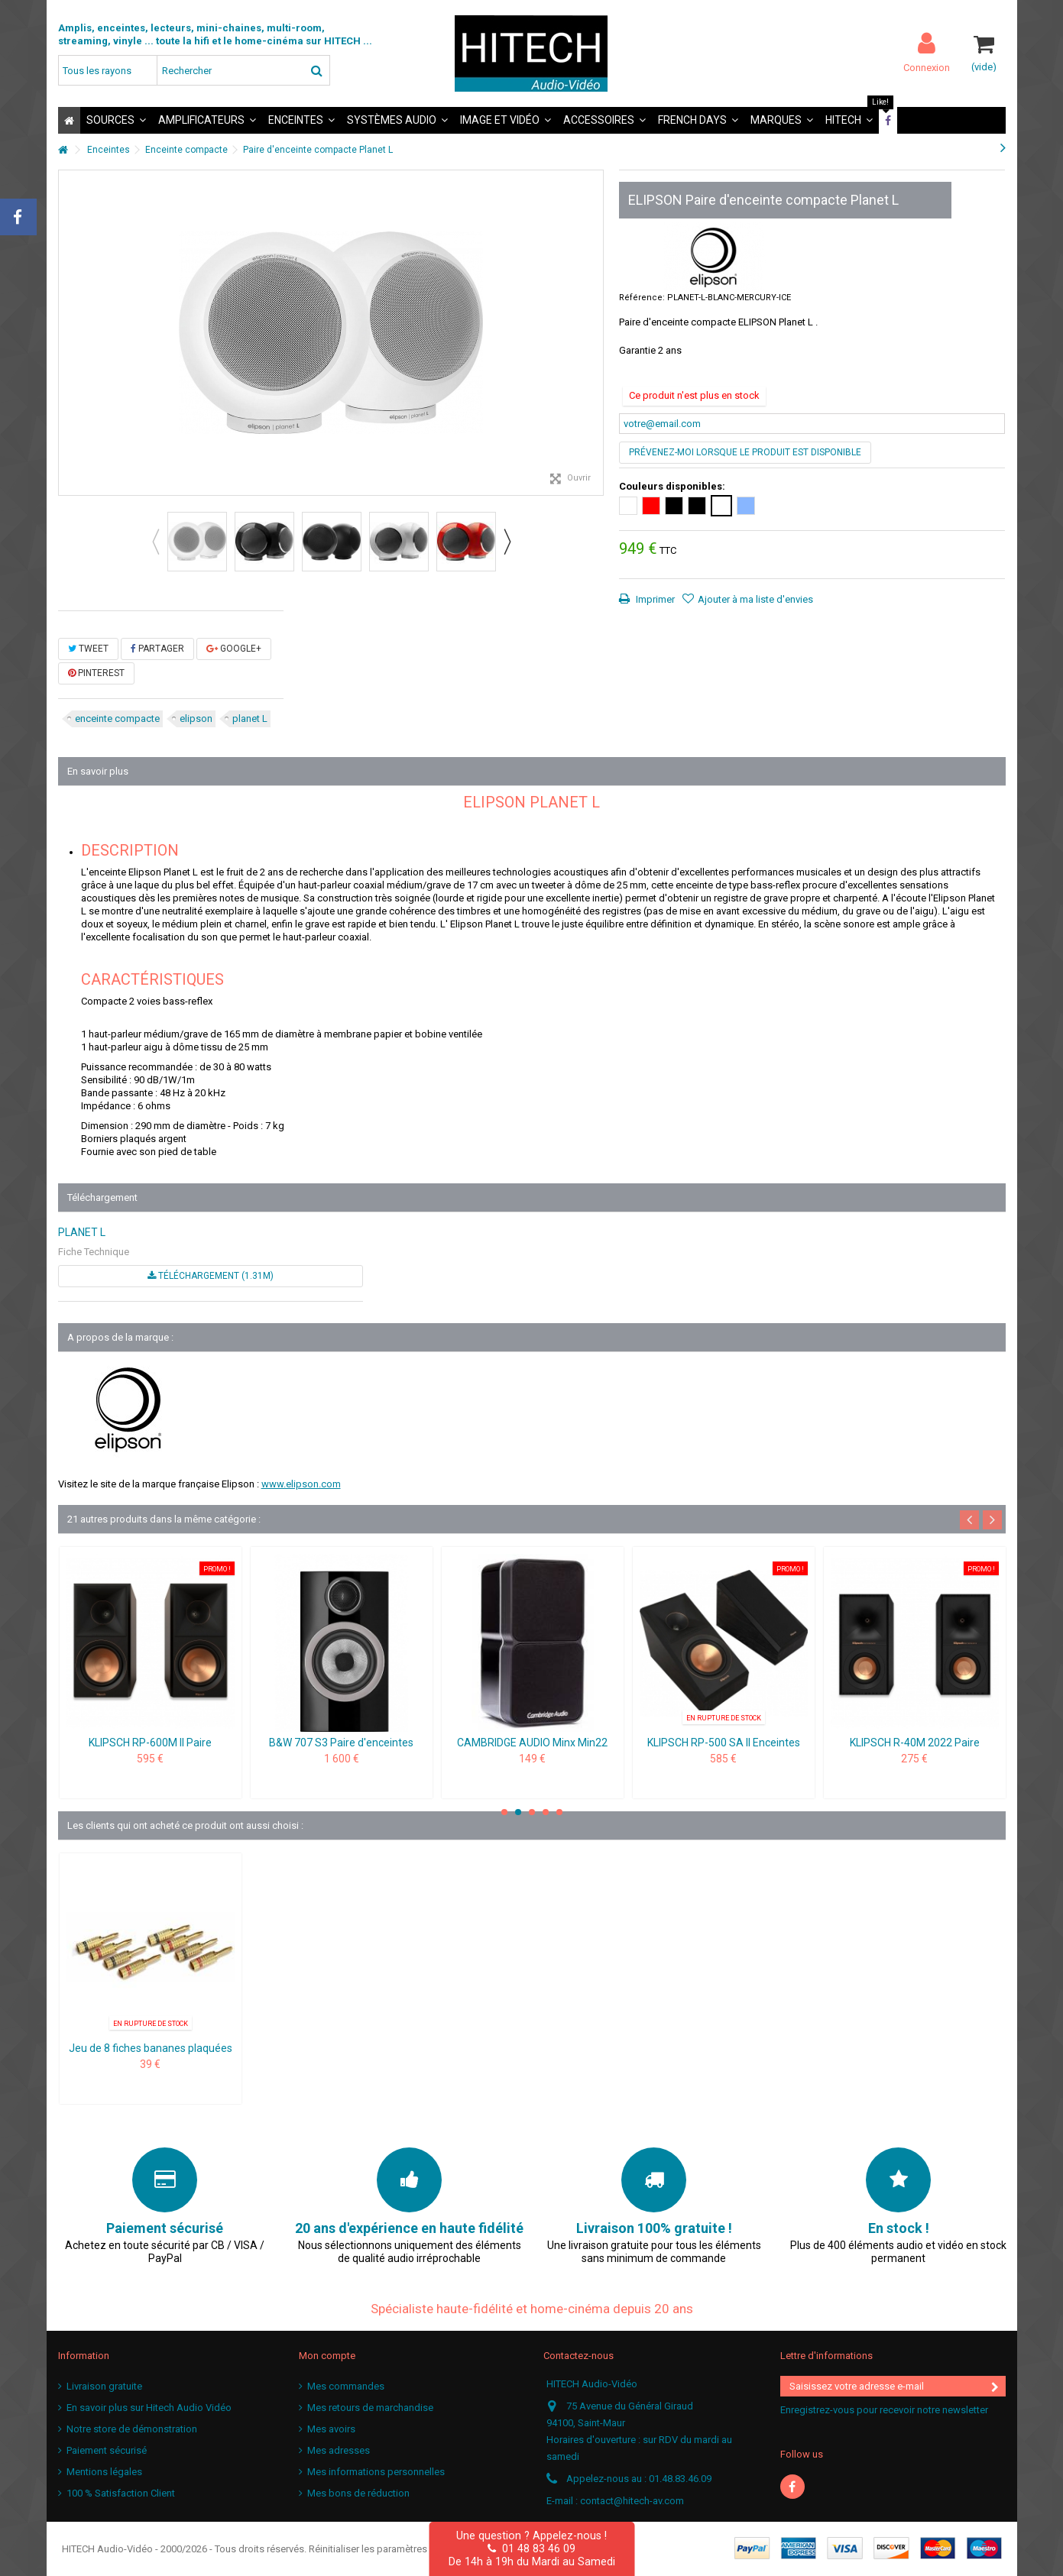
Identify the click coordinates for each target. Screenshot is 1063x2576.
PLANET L (81, 1232)
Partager (157, 648)
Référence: (642, 298)
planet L (249, 718)
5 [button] (559, 1812)
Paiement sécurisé (106, 2450)
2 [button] (518, 1812)
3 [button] (532, 1812)
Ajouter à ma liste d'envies (755, 599)
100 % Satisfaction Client (120, 2493)
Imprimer (654, 599)
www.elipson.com (301, 1484)
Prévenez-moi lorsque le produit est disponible (745, 452)
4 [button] (546, 1812)
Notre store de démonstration (131, 2429)
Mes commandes (345, 2386)
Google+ (233, 648)
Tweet (88, 648)
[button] (116, 120)
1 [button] (504, 1812)
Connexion (926, 67)
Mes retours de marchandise (370, 2407)
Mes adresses (338, 2450)
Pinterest (96, 673)
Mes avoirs (331, 2429)
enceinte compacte (117, 718)
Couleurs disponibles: (673, 486)
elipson (196, 718)
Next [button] (506, 542)
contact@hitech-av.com (632, 2500)
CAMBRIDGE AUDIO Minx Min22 (532, 1742)
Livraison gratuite (104, 2386)
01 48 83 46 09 (531, 2548)
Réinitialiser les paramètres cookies (387, 2549)
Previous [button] (155, 542)
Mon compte (327, 2355)
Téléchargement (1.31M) (210, 1275)
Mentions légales (104, 2471)
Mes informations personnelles (376, 2471)
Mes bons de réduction (358, 2493)
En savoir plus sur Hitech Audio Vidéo (149, 2407)
